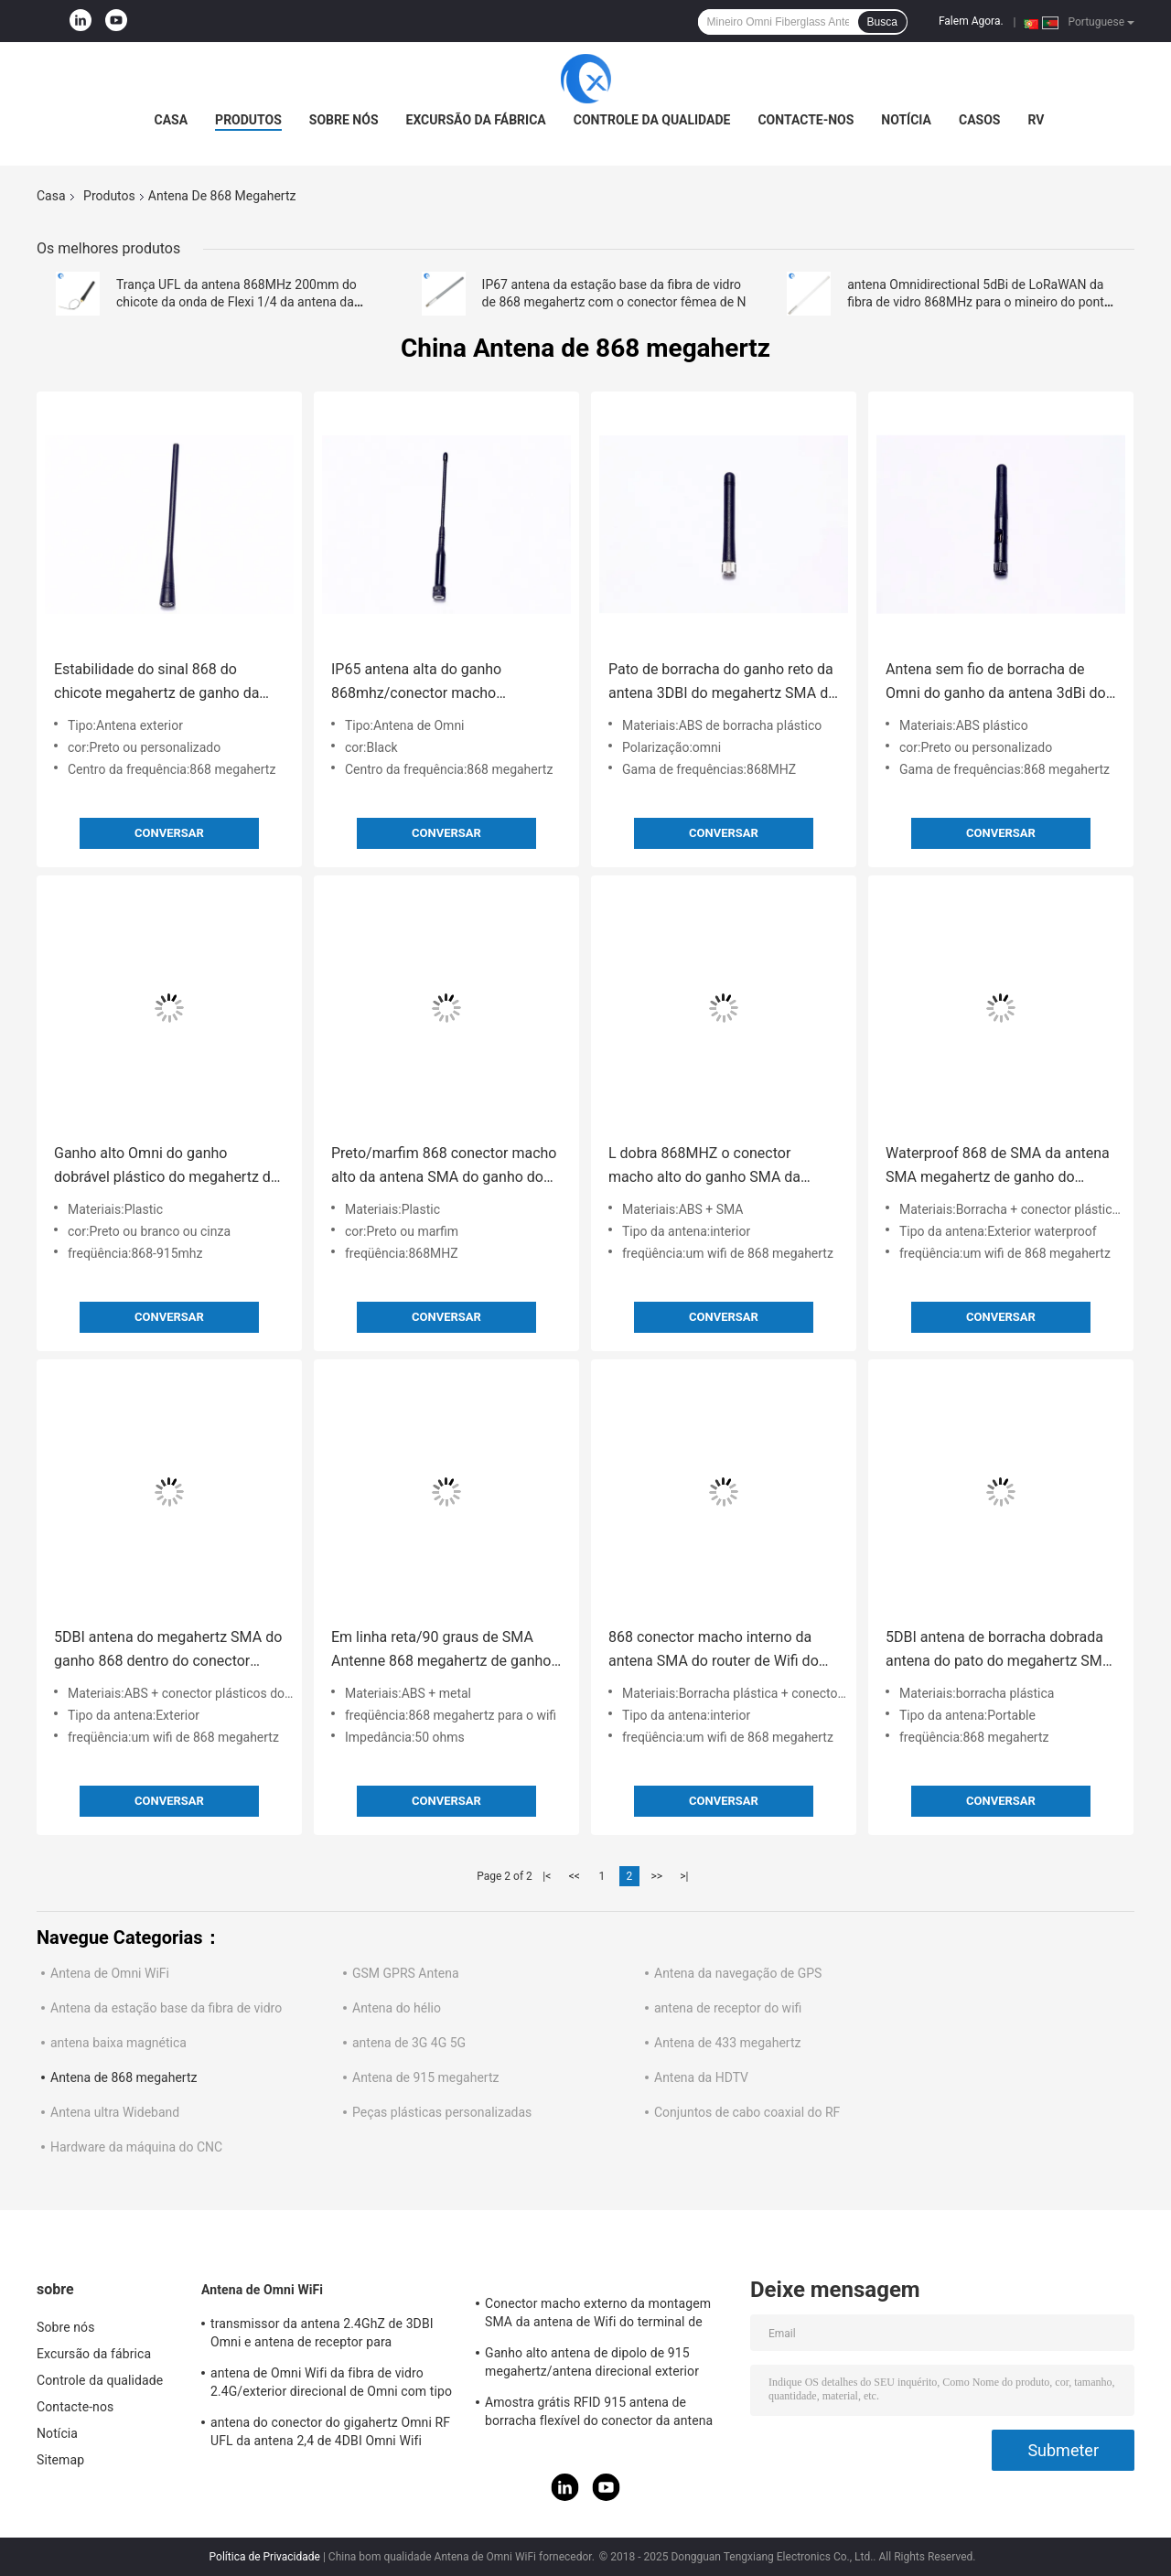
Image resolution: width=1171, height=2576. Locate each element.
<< (574, 1876)
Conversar (169, 833)
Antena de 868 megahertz (123, 2077)
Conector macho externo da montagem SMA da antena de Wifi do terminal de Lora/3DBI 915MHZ (598, 2315)
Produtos (248, 120)
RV (1035, 120)
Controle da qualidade (652, 120)
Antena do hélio (396, 2008)
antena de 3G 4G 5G (409, 2042)
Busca (882, 22)
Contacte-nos (805, 120)
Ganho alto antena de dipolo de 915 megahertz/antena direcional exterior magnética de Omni (592, 2364)
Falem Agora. (971, 21)
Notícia (906, 120)
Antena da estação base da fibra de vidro (166, 2008)
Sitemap (60, 2460)
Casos (979, 120)
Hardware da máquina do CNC (136, 2147)
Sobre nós (344, 120)
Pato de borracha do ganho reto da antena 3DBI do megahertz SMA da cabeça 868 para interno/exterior (722, 682)
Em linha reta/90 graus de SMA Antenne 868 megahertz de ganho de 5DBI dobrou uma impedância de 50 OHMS (441, 1650)
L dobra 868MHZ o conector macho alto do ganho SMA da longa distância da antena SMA (709, 1166)
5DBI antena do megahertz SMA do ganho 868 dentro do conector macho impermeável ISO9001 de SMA (168, 1650)
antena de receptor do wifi (727, 2008)
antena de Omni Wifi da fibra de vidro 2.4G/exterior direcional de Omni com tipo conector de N (331, 2385)
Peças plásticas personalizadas (442, 2112)
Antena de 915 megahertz (425, 2077)
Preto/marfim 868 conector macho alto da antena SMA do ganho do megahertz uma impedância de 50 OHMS (443, 1166)
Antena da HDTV (701, 2077)
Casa (171, 120)
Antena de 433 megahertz (727, 2042)
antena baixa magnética (118, 2042)
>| (684, 1876)
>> (656, 1876)
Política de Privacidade (264, 2556)
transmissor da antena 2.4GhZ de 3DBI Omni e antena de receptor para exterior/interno (322, 2335)
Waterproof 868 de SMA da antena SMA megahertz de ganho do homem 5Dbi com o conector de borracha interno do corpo (998, 1166)
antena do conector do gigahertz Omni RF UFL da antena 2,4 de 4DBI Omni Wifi (330, 2431)
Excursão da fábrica (476, 120)
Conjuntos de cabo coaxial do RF (747, 2112)
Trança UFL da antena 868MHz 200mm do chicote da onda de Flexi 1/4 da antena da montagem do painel (236, 302)
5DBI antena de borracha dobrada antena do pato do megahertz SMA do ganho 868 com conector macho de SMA (999, 1650)
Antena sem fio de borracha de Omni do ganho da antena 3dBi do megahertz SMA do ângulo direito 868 (996, 682)
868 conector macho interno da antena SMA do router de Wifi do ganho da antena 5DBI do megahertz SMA (713, 1650)
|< (547, 1876)
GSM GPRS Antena (405, 1973)
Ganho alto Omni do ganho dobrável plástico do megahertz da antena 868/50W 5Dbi (166, 1166)
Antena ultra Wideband (114, 2112)
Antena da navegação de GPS (738, 1973)
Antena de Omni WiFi (109, 1973)
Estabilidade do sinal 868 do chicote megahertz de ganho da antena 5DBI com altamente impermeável (156, 682)
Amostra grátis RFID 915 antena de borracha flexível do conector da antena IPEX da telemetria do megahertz (599, 2414)
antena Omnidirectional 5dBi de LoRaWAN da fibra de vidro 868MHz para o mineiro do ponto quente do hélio (979, 302)
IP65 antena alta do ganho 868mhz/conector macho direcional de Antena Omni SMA (434, 682)
